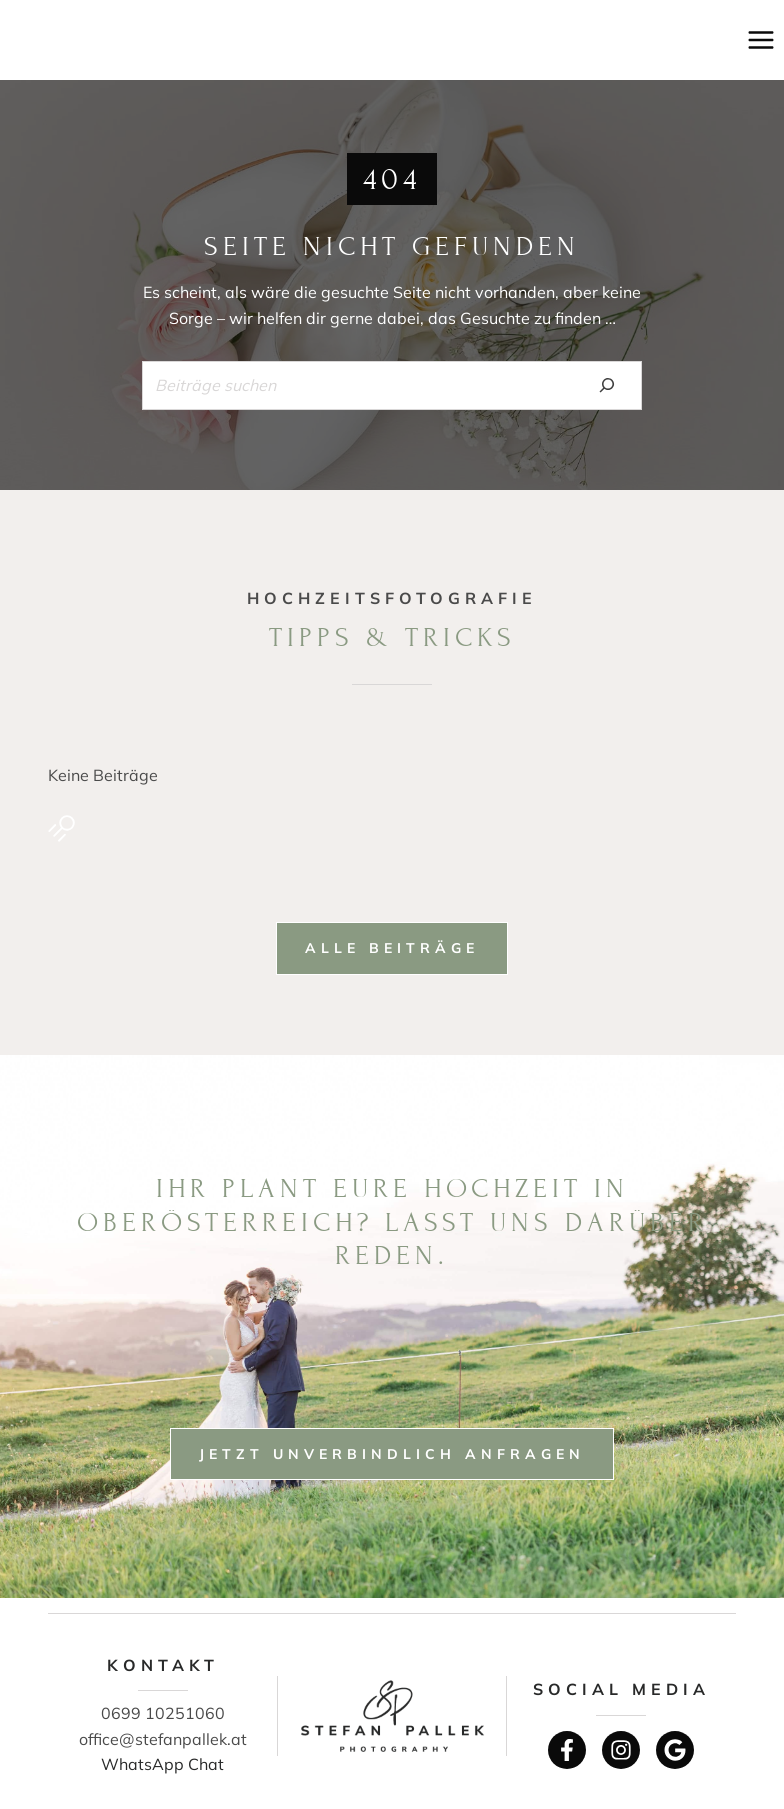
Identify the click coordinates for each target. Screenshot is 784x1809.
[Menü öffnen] (760, 39)
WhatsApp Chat (162, 1764)
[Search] (607, 385)
